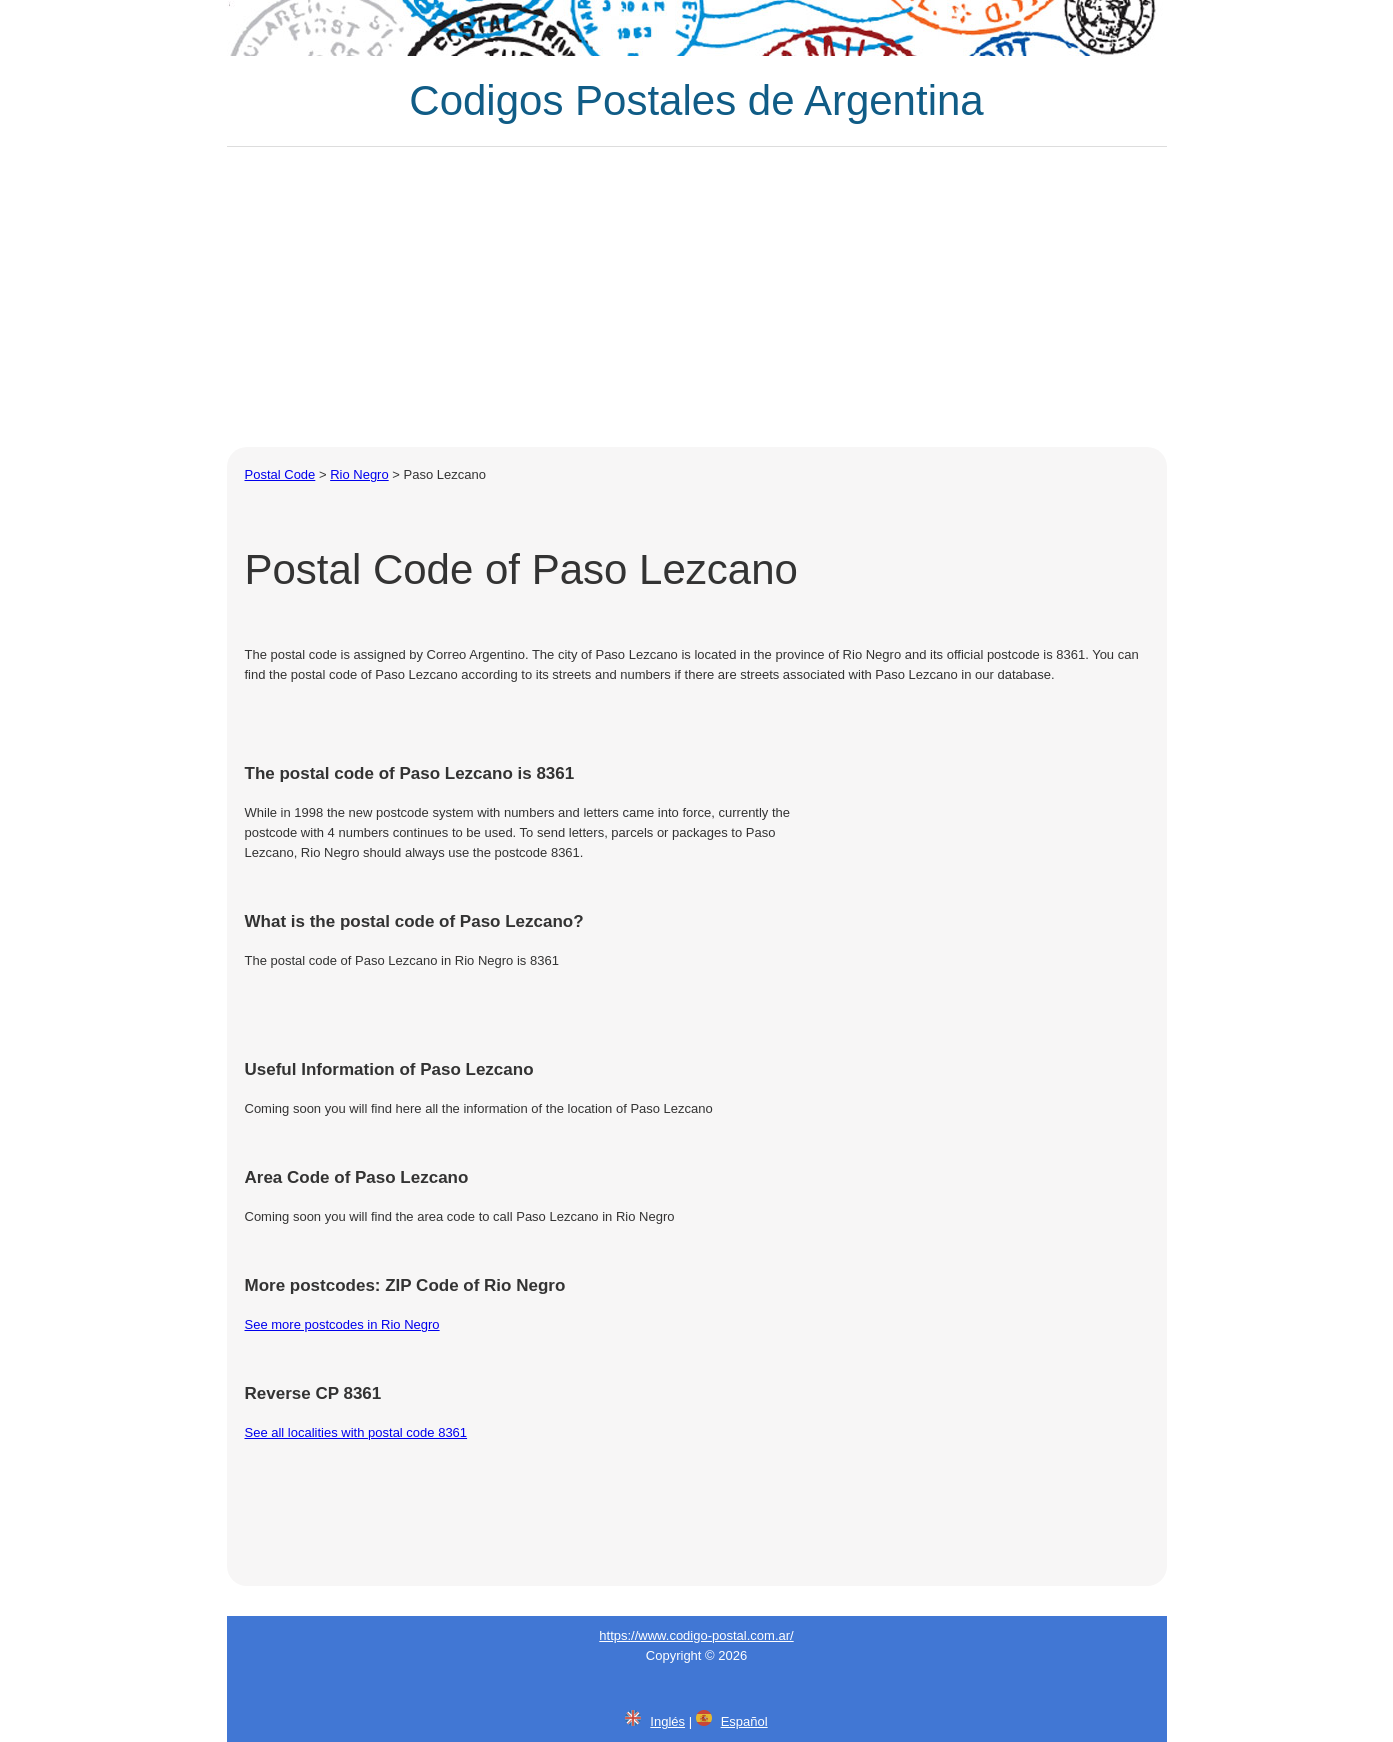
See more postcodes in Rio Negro (342, 1324)
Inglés (667, 1721)
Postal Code (280, 474)
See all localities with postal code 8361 (356, 1432)
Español (744, 1721)
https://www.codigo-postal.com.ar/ (696, 1635)
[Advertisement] (697, 297)
